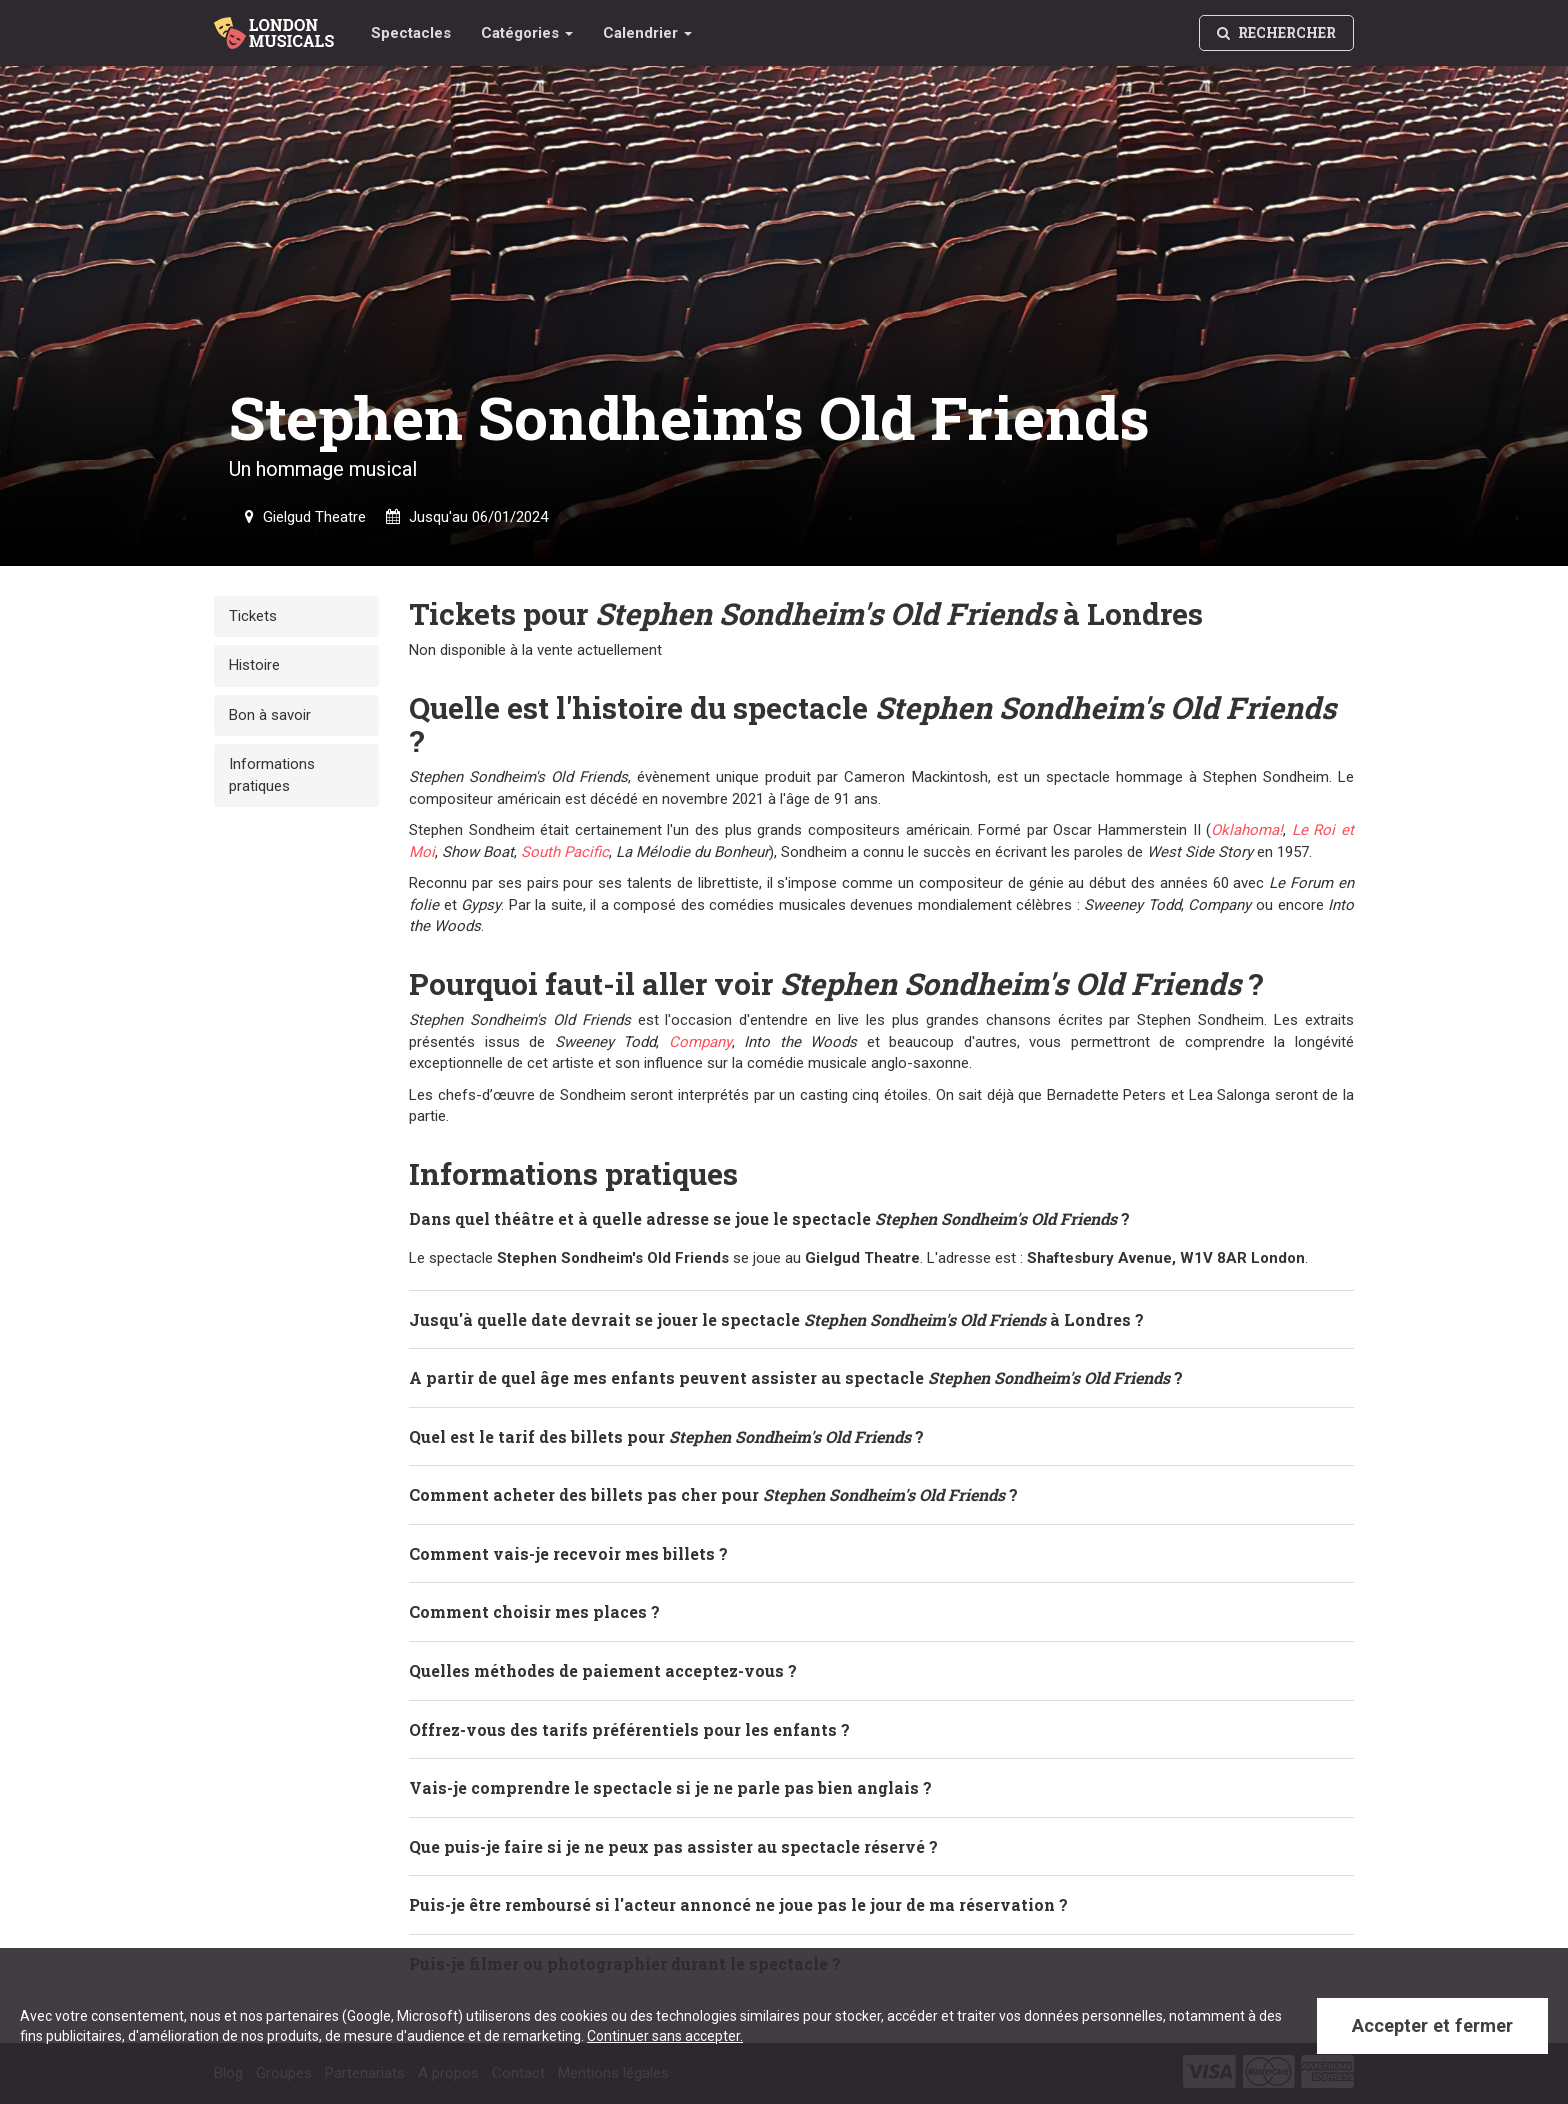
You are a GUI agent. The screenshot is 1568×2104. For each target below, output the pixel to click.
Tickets (253, 616)
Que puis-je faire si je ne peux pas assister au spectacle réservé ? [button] (673, 1845)
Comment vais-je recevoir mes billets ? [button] (568, 1552)
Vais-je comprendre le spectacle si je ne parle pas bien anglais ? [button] (670, 1786)
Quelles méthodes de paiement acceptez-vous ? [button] (603, 1669)
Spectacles (411, 33)
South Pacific (565, 851)
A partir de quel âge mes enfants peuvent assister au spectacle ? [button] (796, 1376)
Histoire (254, 665)
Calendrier (647, 33)
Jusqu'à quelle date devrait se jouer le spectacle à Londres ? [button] (776, 1318)
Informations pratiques (272, 774)
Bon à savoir (270, 715)
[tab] (881, 1218)
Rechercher (1276, 32)
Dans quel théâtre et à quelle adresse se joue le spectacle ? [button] (769, 1217)
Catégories (527, 33)
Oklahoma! (1247, 829)
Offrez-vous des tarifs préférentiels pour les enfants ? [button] (629, 1728)
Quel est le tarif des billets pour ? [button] (666, 1435)
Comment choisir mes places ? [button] (534, 1610)
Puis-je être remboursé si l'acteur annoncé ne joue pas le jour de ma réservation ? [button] (738, 1903)
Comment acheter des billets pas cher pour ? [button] (713, 1493)
